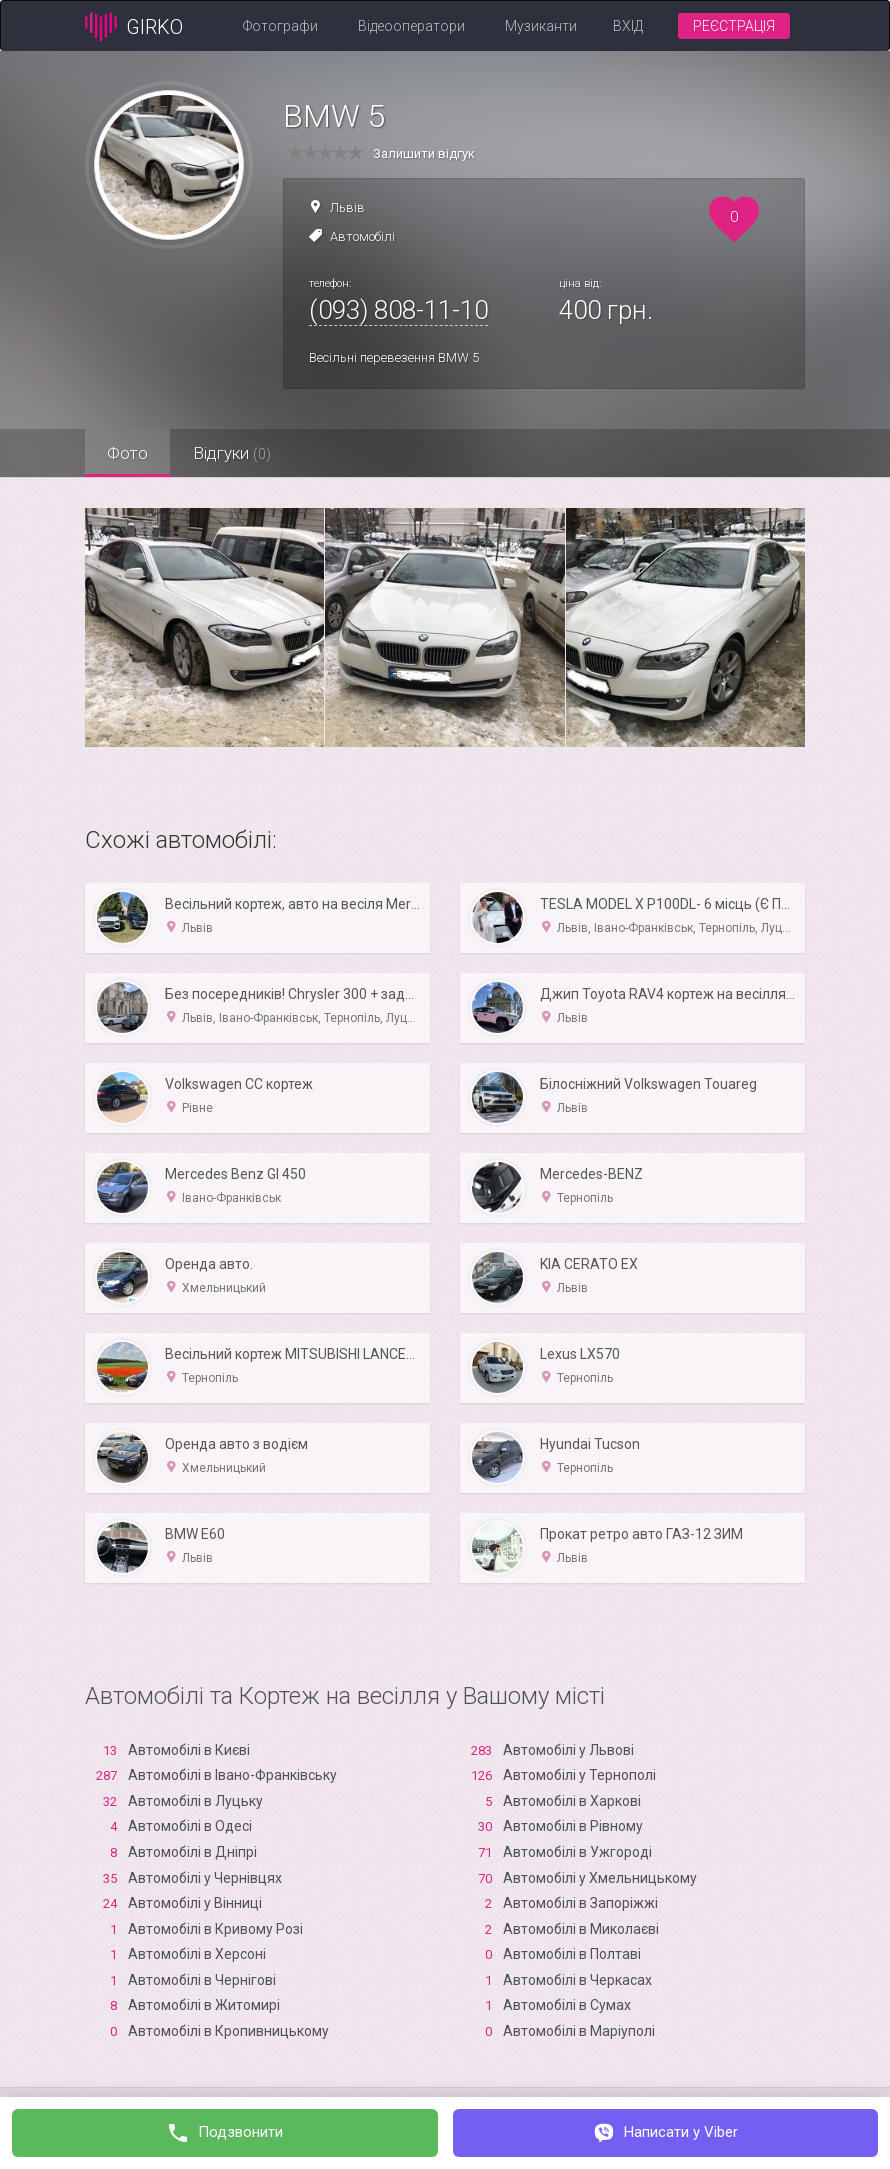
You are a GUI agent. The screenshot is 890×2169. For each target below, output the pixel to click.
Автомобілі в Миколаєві (581, 1929)
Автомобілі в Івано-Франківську (232, 1775)
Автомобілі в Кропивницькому (228, 2031)
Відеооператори (411, 26)
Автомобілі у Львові (568, 1750)
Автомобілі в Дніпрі (192, 1852)
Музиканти (541, 26)
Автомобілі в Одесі (190, 1826)
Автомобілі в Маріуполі (579, 2031)
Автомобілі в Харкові (572, 1801)
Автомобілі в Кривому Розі (215, 1929)
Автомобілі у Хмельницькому (600, 1878)
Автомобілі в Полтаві (572, 1954)
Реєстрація (734, 26)
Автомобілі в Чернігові (202, 1980)
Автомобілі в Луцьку (195, 1801)
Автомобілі (362, 236)
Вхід (628, 26)
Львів (347, 207)
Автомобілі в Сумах (567, 2005)
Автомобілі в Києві (189, 1750)
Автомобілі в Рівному (573, 1826)
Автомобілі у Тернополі (579, 1775)
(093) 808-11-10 (398, 310)
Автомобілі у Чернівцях (205, 1878)
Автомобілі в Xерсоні (197, 1954)
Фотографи (280, 26)
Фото (130, 453)
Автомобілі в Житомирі (204, 2005)
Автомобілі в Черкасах (577, 1980)
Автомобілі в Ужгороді (577, 1852)
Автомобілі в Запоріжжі (580, 1903)
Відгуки (240, 453)
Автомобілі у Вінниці (195, 1903)
